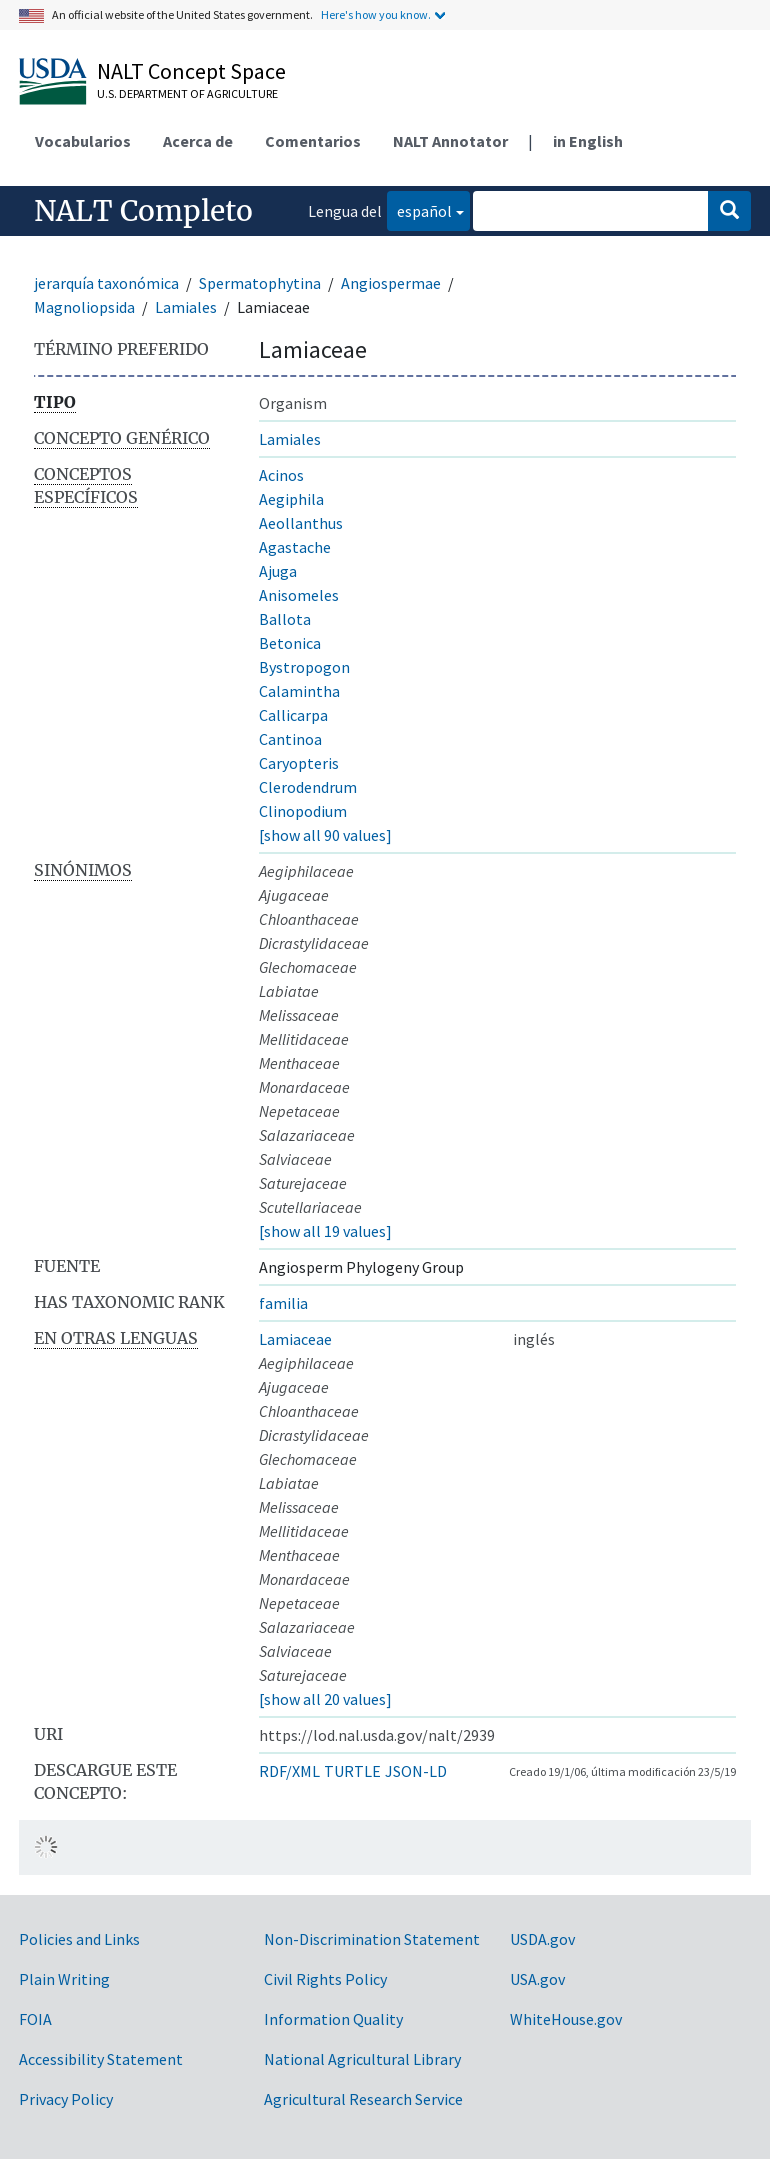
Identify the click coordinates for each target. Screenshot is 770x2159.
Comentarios (313, 141)
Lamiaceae (295, 1339)
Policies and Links (79, 1939)
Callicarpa (293, 715)
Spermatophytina (260, 283)
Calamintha (299, 691)
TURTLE (352, 1771)
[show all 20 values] (325, 1699)
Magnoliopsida (84, 307)
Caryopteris (299, 763)
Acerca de (198, 141)
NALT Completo (143, 211)
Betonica (290, 643)
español (419, 209)
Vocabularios (83, 141)
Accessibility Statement (101, 2059)
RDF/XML (289, 1771)
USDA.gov (542, 1939)
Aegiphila (291, 499)
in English (588, 141)
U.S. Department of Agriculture (187, 93)
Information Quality (333, 2019)
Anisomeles (299, 595)
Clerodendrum (308, 787)
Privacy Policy (66, 2099)
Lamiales (186, 307)
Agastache (295, 547)
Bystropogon (304, 667)
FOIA (35, 2019)
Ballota (285, 619)
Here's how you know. (376, 14)
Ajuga (278, 571)
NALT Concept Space (191, 71)
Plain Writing (64, 1979)
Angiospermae (391, 283)
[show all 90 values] (325, 835)
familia (283, 1303)
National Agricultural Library (362, 2059)
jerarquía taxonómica (106, 283)
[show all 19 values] (325, 1231)
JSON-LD (416, 1771)
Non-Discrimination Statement (372, 1939)
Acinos (281, 475)
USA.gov (537, 1979)
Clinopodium (303, 811)
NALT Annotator (450, 141)
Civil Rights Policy (325, 1979)
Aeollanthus (301, 523)
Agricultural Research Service (363, 2099)
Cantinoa (290, 739)
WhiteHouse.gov (566, 2019)
